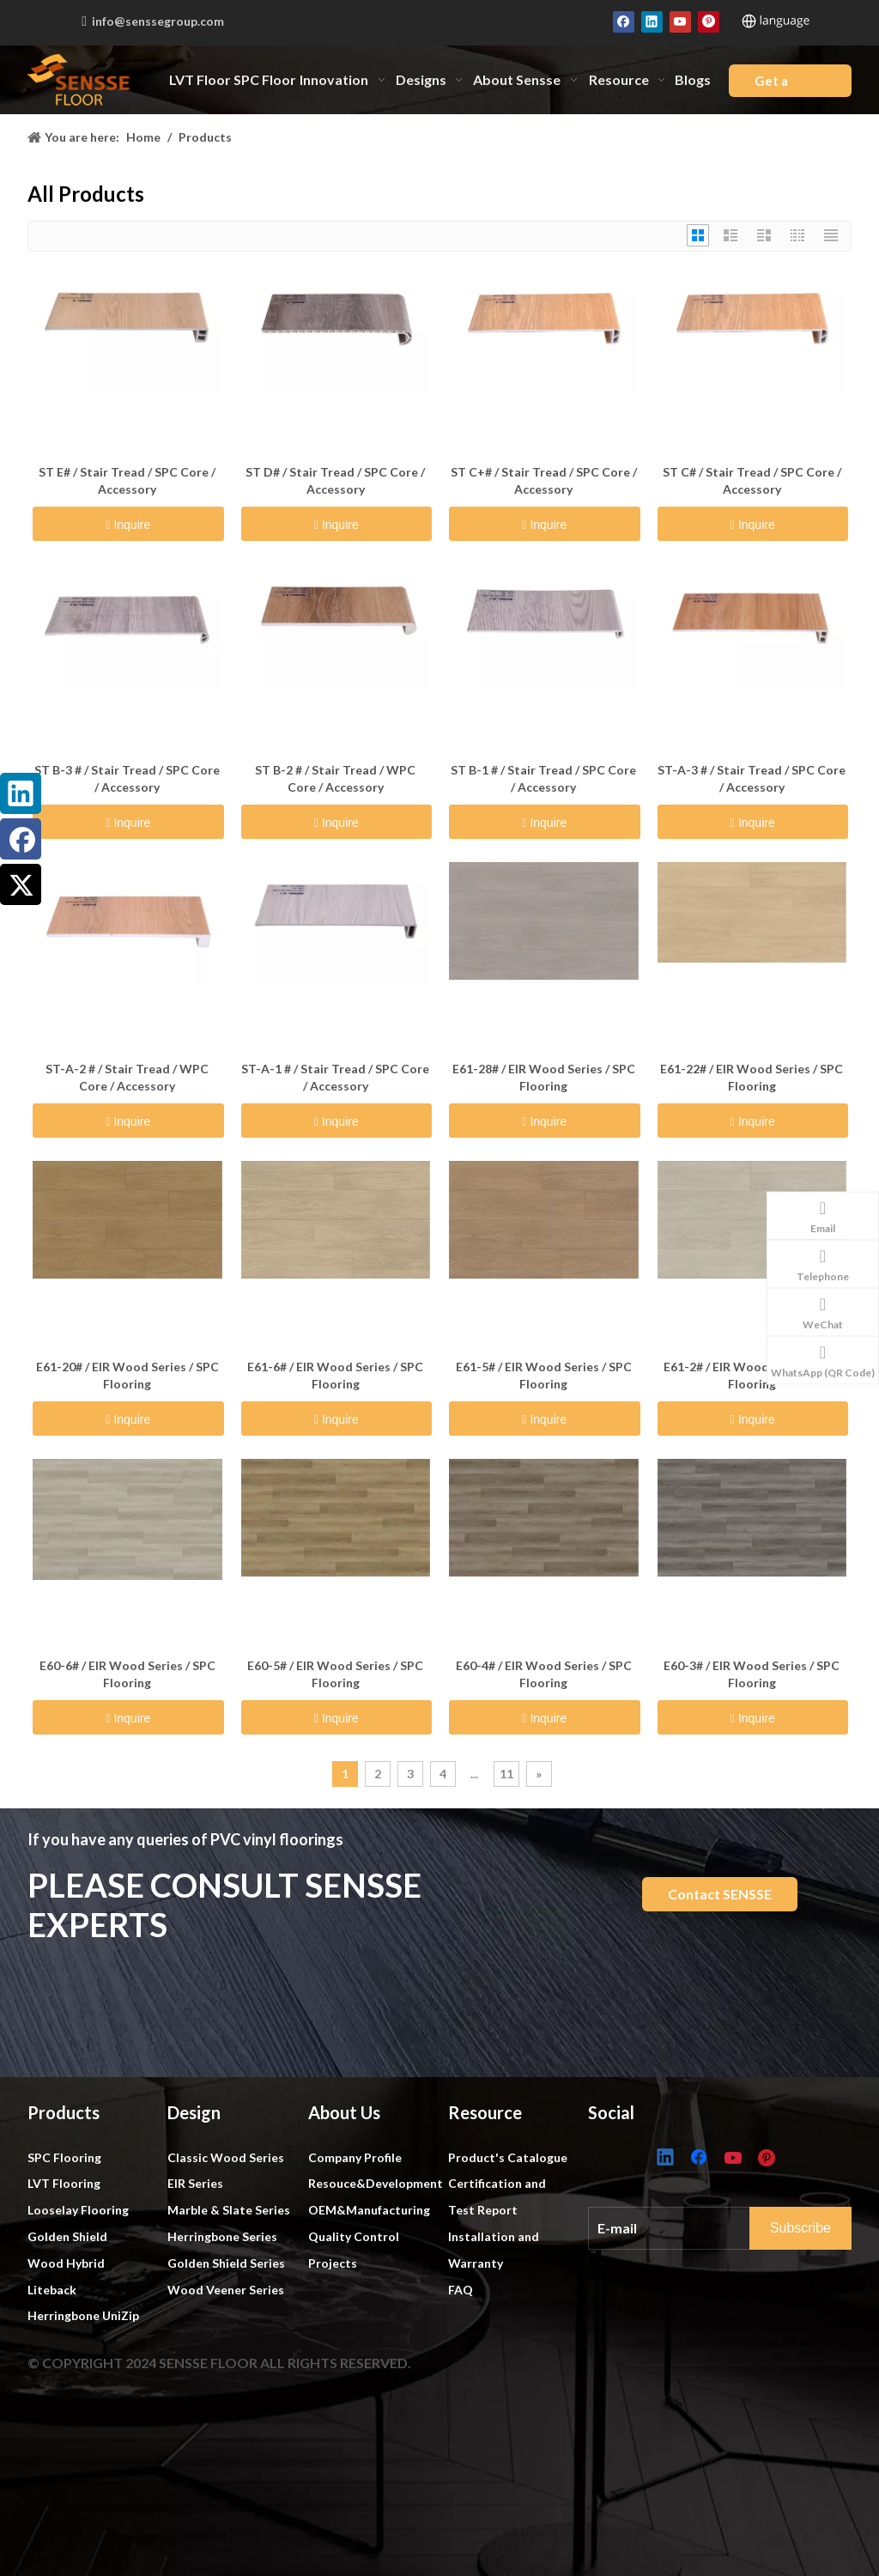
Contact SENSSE (720, 1894)
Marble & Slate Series (228, 2209)
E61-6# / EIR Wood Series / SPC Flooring (335, 1375)
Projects (332, 2263)
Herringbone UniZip (83, 2315)
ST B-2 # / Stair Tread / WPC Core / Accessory (335, 778)
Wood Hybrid (66, 2263)
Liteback (51, 2289)
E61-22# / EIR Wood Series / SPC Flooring (751, 1077)
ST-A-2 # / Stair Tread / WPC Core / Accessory (127, 1077)
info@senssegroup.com (158, 21)
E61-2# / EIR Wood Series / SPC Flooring (752, 1375)
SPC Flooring (64, 2157)
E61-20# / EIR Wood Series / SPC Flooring (127, 1375)
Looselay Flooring (78, 2209)
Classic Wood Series (225, 2157)
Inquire (130, 525)
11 (506, 1773)
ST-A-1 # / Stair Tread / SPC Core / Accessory (335, 1077)
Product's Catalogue (507, 2157)
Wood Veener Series (225, 2289)
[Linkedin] (652, 21)
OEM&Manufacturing (369, 2209)
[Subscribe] (816, 2224)
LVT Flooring (63, 2183)
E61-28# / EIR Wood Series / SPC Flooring (543, 1077)
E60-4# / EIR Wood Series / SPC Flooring (544, 1674)
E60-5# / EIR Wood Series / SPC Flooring (335, 1674)
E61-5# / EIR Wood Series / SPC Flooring (544, 1375)
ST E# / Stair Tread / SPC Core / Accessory (127, 480)
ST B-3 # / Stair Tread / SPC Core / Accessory (127, 778)
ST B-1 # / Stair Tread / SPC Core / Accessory (543, 778)
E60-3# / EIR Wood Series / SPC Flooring (752, 1674)
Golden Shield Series (226, 2263)
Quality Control (353, 2236)
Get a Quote (774, 85)
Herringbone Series (222, 2236)
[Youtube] (680, 21)
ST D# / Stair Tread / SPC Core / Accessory (335, 480)
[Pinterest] (708, 21)
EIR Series (195, 2183)
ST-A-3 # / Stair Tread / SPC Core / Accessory (752, 778)
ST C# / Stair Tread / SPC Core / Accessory (752, 480)
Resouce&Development (375, 2183)
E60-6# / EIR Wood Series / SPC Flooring (127, 1674)
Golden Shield (67, 2236)
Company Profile (355, 2157)
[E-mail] (686, 2223)
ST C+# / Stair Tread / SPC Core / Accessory (544, 480)
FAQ (460, 2289)
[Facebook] (623, 21)
